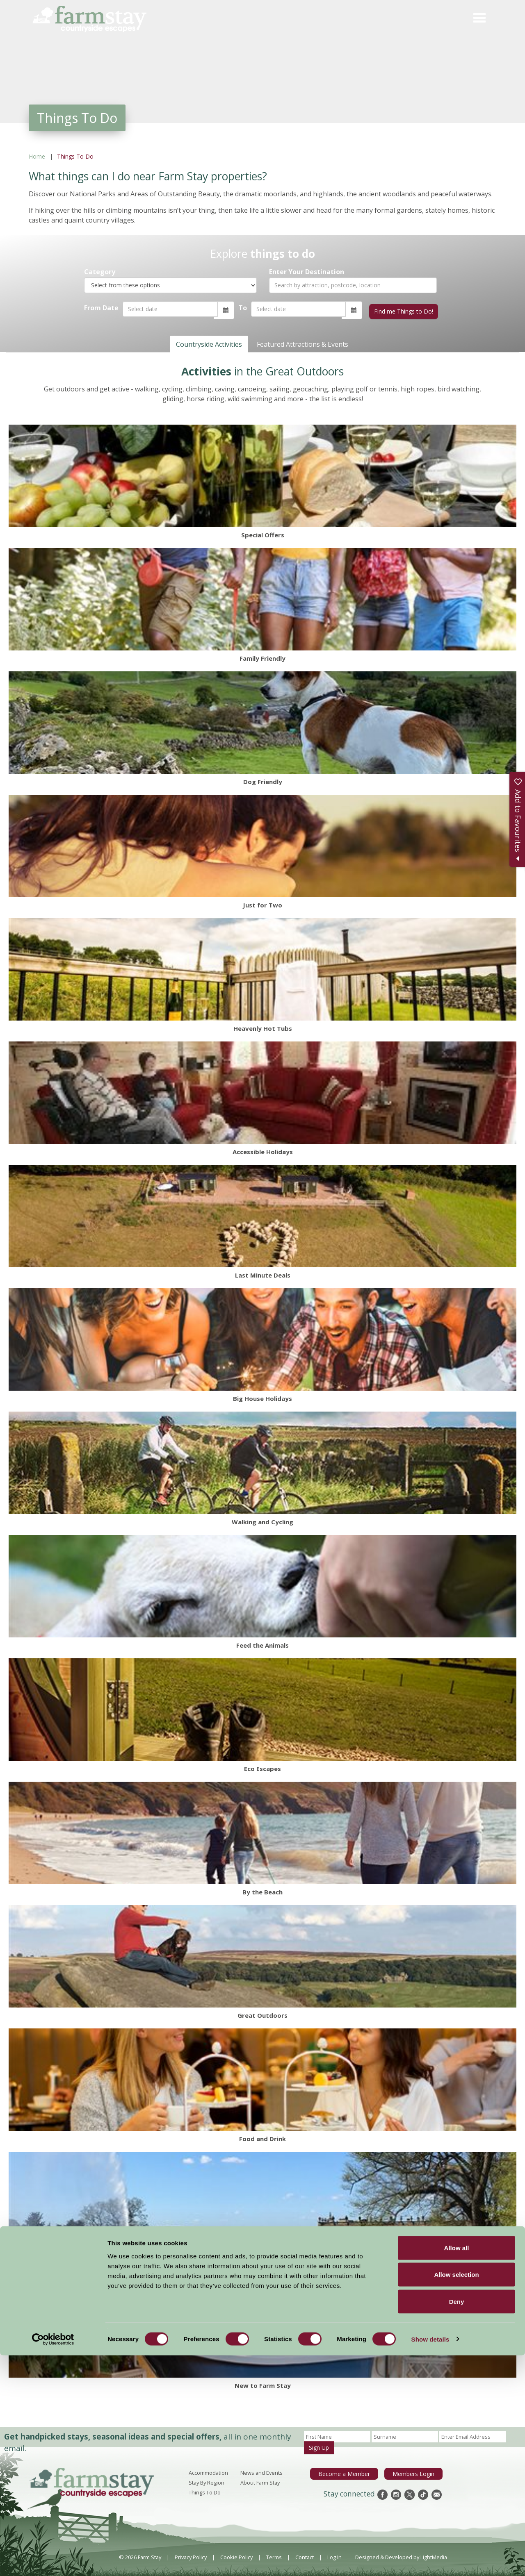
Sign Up (319, 2445)
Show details (430, 2559)
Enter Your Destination (306, 271)
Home (37, 156)
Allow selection (456, 2495)
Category (99, 271)
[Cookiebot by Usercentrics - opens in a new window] (53, 2560)
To (241, 307)
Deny (456, 2522)
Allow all (456, 2468)
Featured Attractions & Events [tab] (302, 341)
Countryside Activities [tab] (209, 341)
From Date (101, 307)
